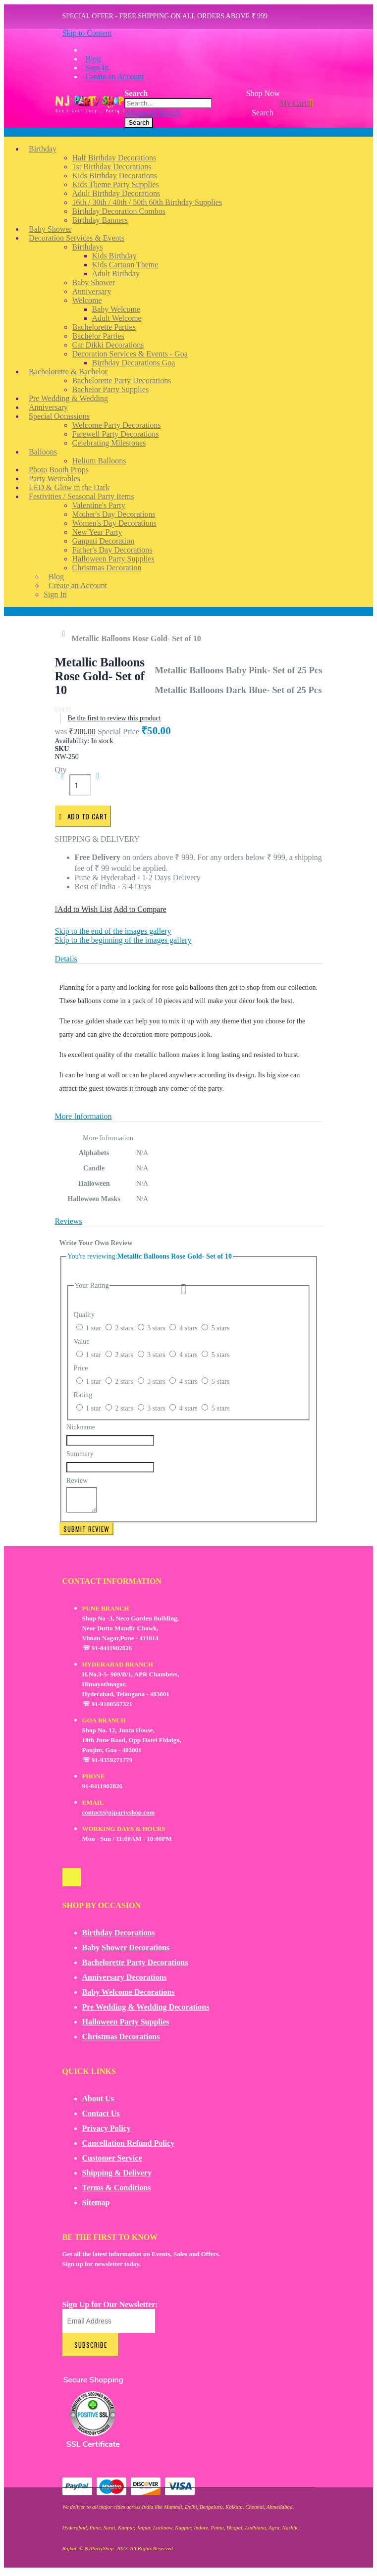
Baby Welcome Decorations (128, 1996)
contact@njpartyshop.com (118, 1816)
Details (66, 959)
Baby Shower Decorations (126, 1952)
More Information (83, 1116)
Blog (93, 58)
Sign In (97, 67)
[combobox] (168, 103)
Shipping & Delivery (117, 2177)
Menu (13, 132)
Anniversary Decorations (124, 1981)
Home (66, 633)
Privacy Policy (106, 2132)
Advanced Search (152, 112)
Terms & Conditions (116, 2192)
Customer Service (112, 2162)
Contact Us (101, 2118)
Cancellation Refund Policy (128, 2147)
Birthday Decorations (118, 1937)
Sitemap (96, 2207)
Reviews (68, 1221)
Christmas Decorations (121, 2041)
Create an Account (115, 76)
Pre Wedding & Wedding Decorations (146, 2011)
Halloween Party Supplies (125, 2026)
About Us (98, 2103)
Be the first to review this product (114, 718)
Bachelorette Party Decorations (135, 1967)
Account (17, 611)
